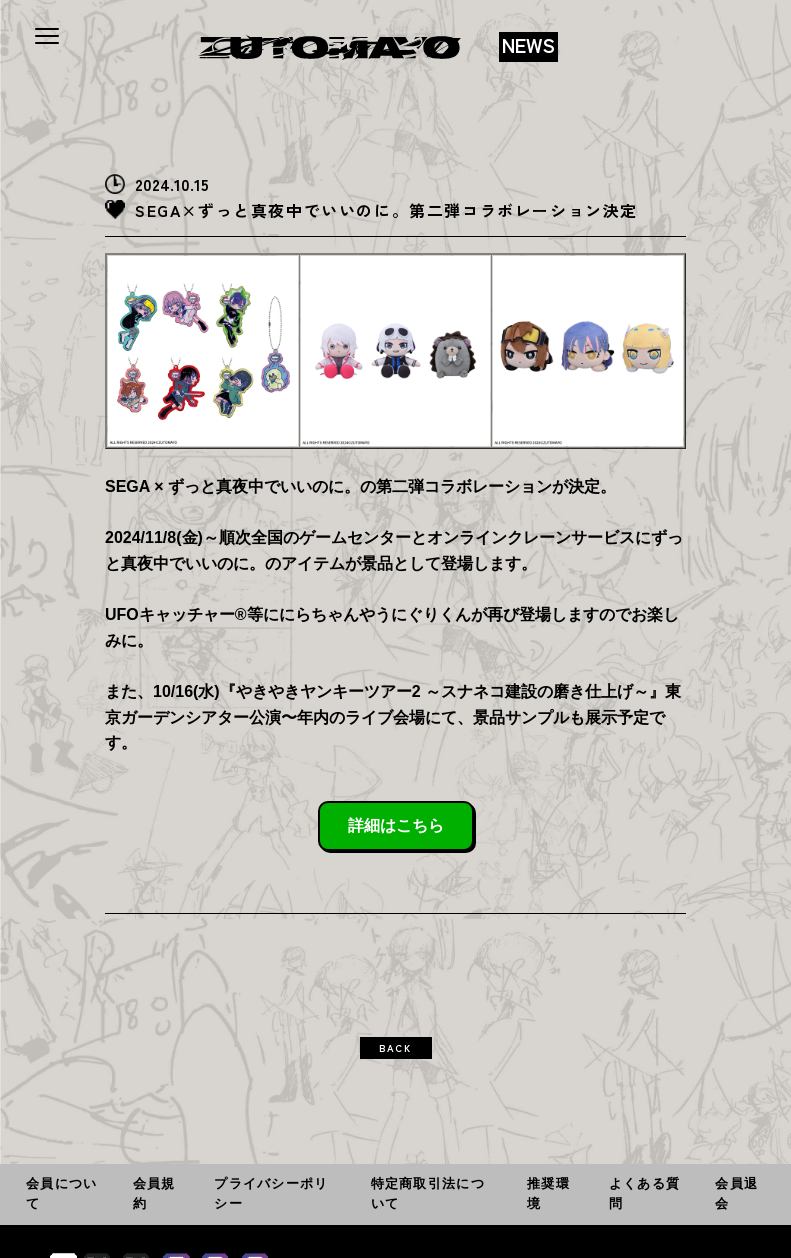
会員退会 (736, 1193)
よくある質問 (644, 1193)
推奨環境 (548, 1193)
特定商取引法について (428, 1193)
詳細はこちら (396, 825)
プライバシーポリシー (271, 1193)
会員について (61, 1193)
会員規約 (154, 1193)
